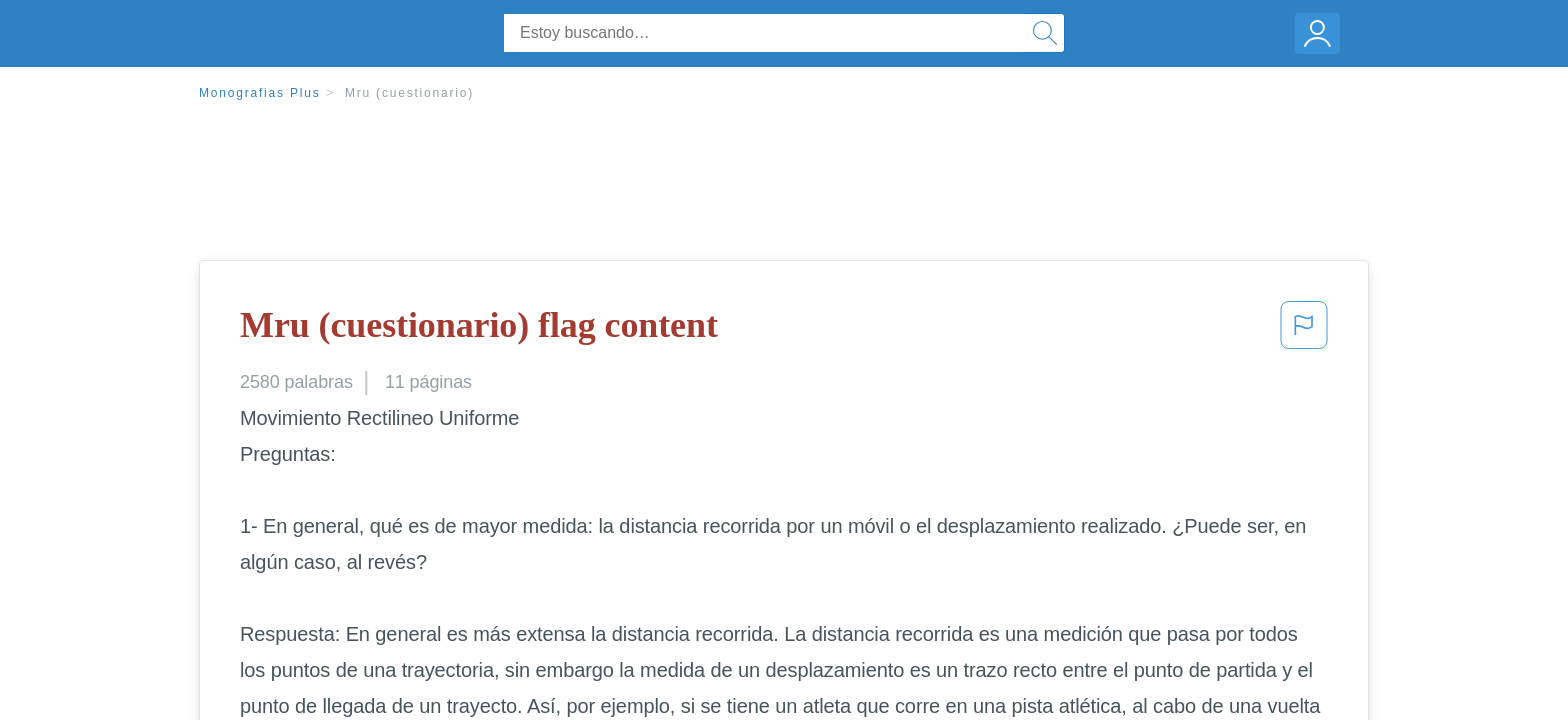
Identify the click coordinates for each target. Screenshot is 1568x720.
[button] (1304, 331)
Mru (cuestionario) (409, 93)
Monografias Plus (260, 93)
